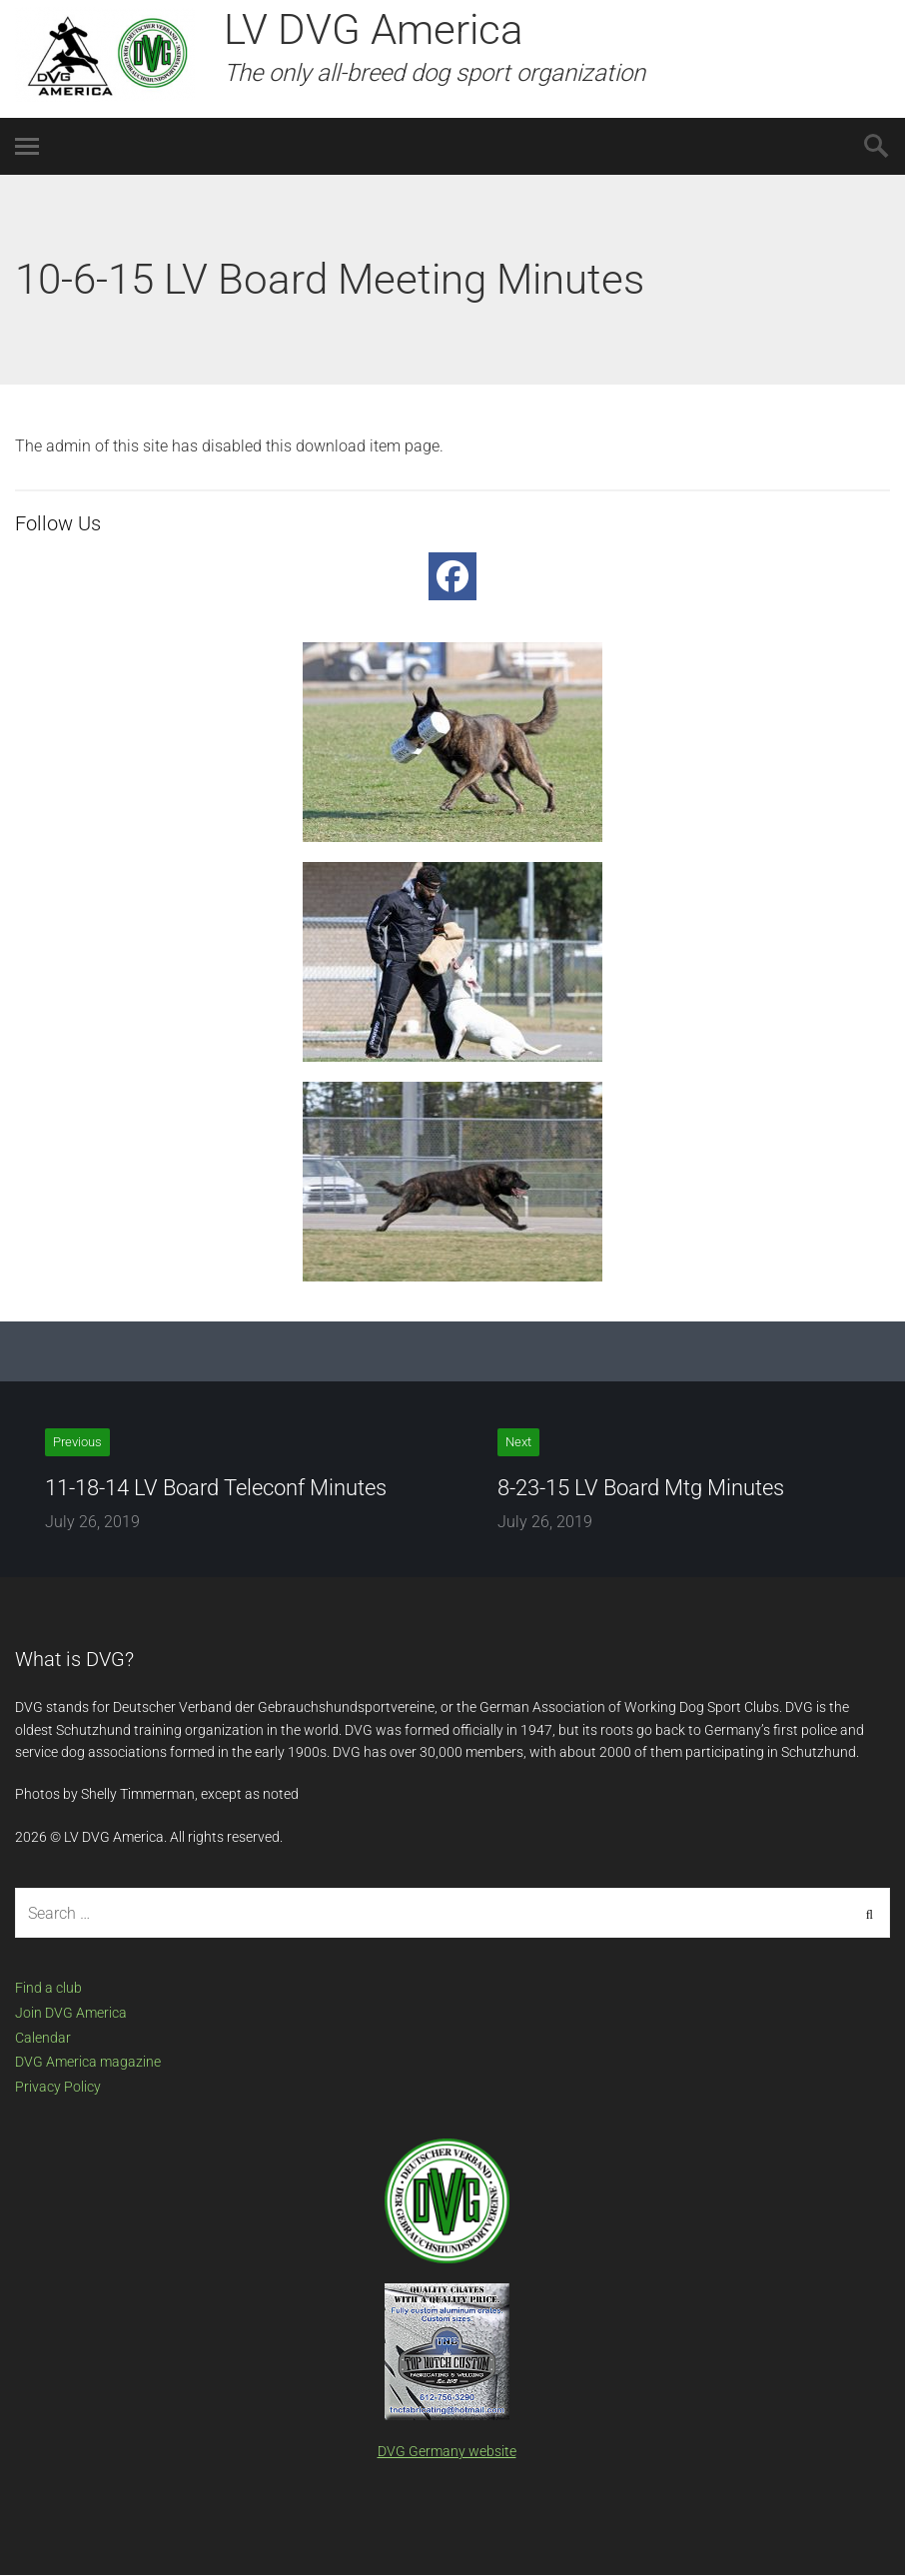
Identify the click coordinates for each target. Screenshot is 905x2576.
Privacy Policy (58, 2087)
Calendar (43, 2038)
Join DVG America (71, 2013)
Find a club (48, 1988)
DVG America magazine (88, 2062)
